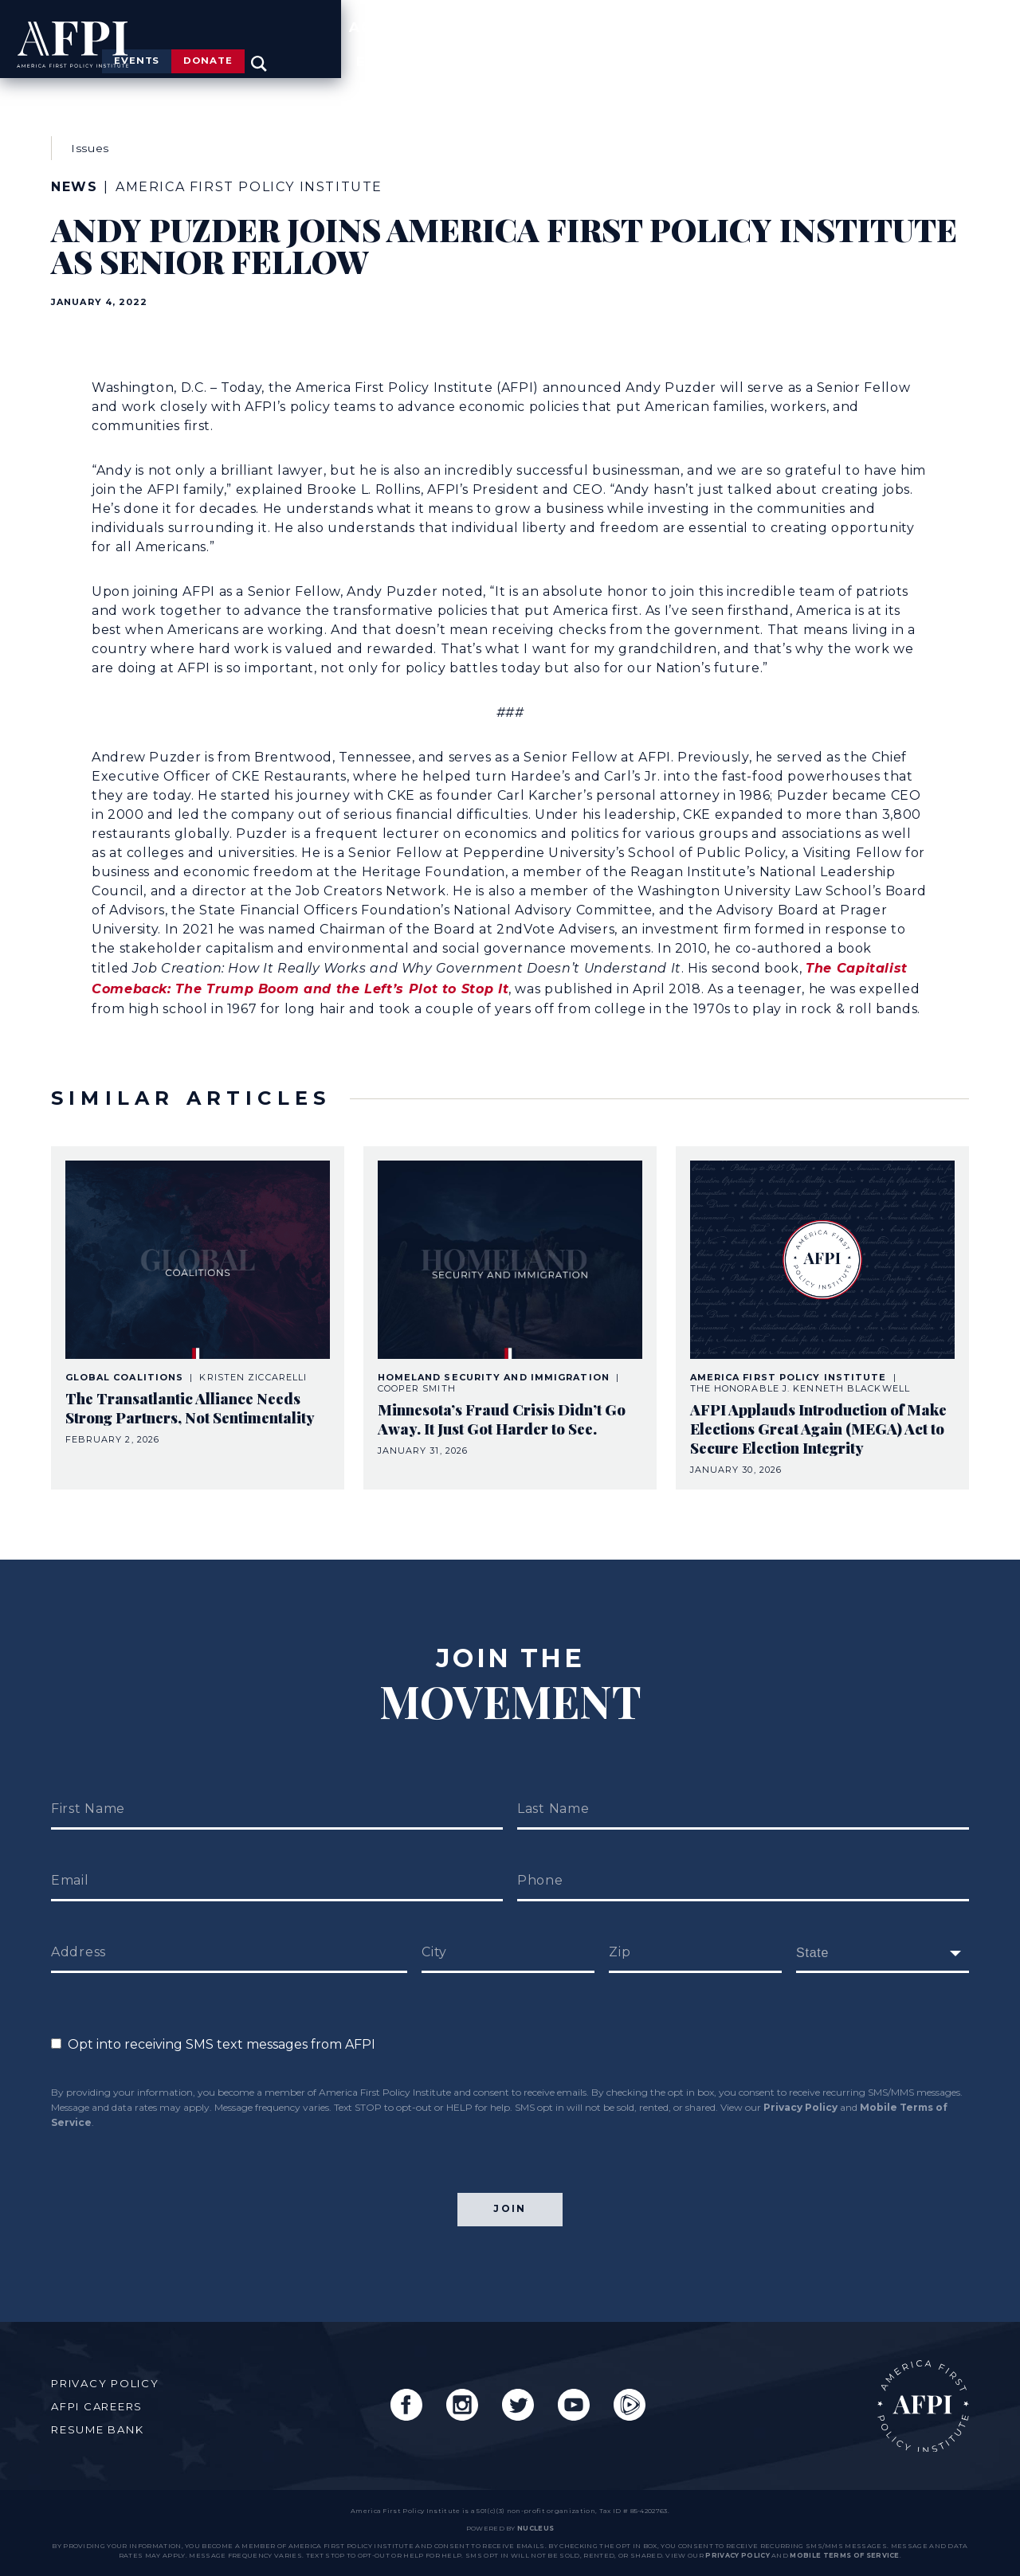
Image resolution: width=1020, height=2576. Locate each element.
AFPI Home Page (911, 2394)
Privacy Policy (800, 2080)
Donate (876, 14)
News (830, 50)
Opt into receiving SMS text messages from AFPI (213, 2017)
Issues (611, 50)
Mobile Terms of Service (844, 2555)
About (504, 50)
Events (749, 14)
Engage (935, 50)
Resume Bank (106, 2417)
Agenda (723, 50)
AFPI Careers (105, 2394)
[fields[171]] (882, 1926)
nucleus (535, 2528)
